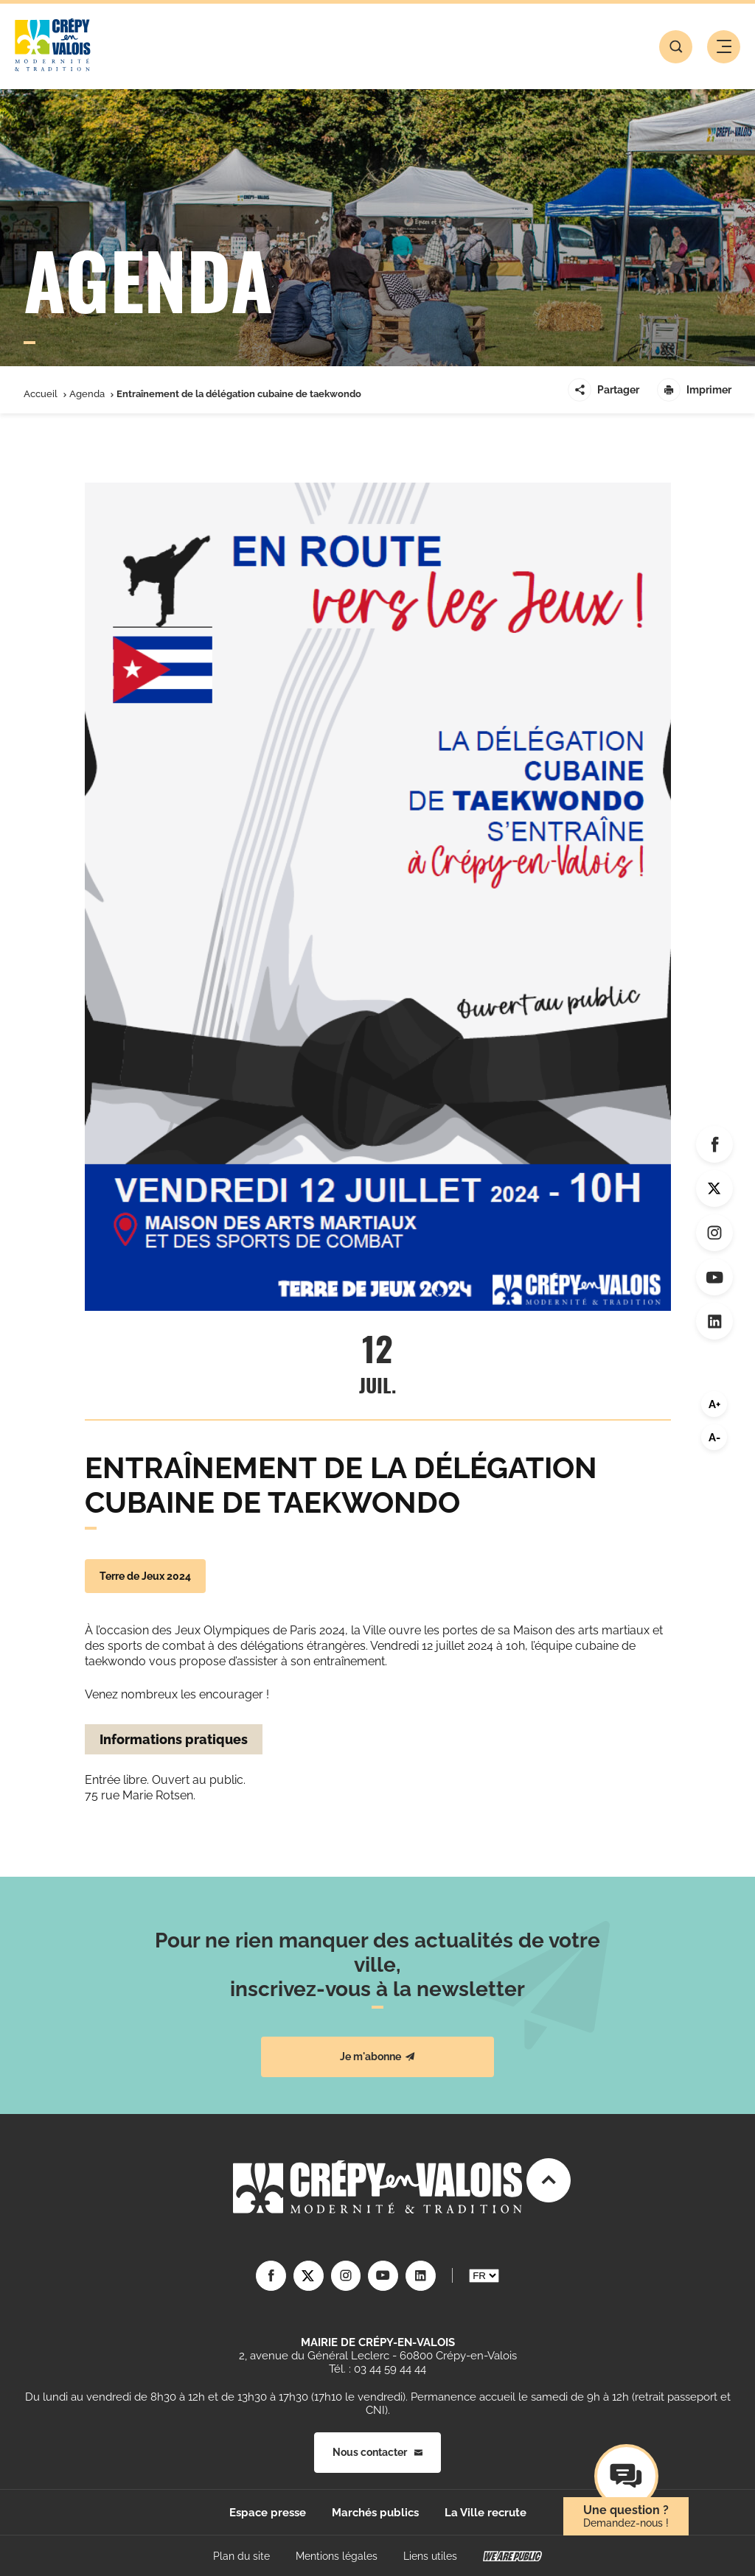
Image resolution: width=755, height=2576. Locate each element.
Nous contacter (377, 2451)
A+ (714, 1404)
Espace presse (267, 2512)
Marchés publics (375, 2512)
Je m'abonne (377, 2056)
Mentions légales (337, 2555)
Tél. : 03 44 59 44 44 (377, 2368)
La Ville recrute (485, 2512)
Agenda (87, 393)
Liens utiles (430, 2555)
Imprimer (694, 390)
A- (714, 1437)
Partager (603, 390)
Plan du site (241, 2555)
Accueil (41, 393)
